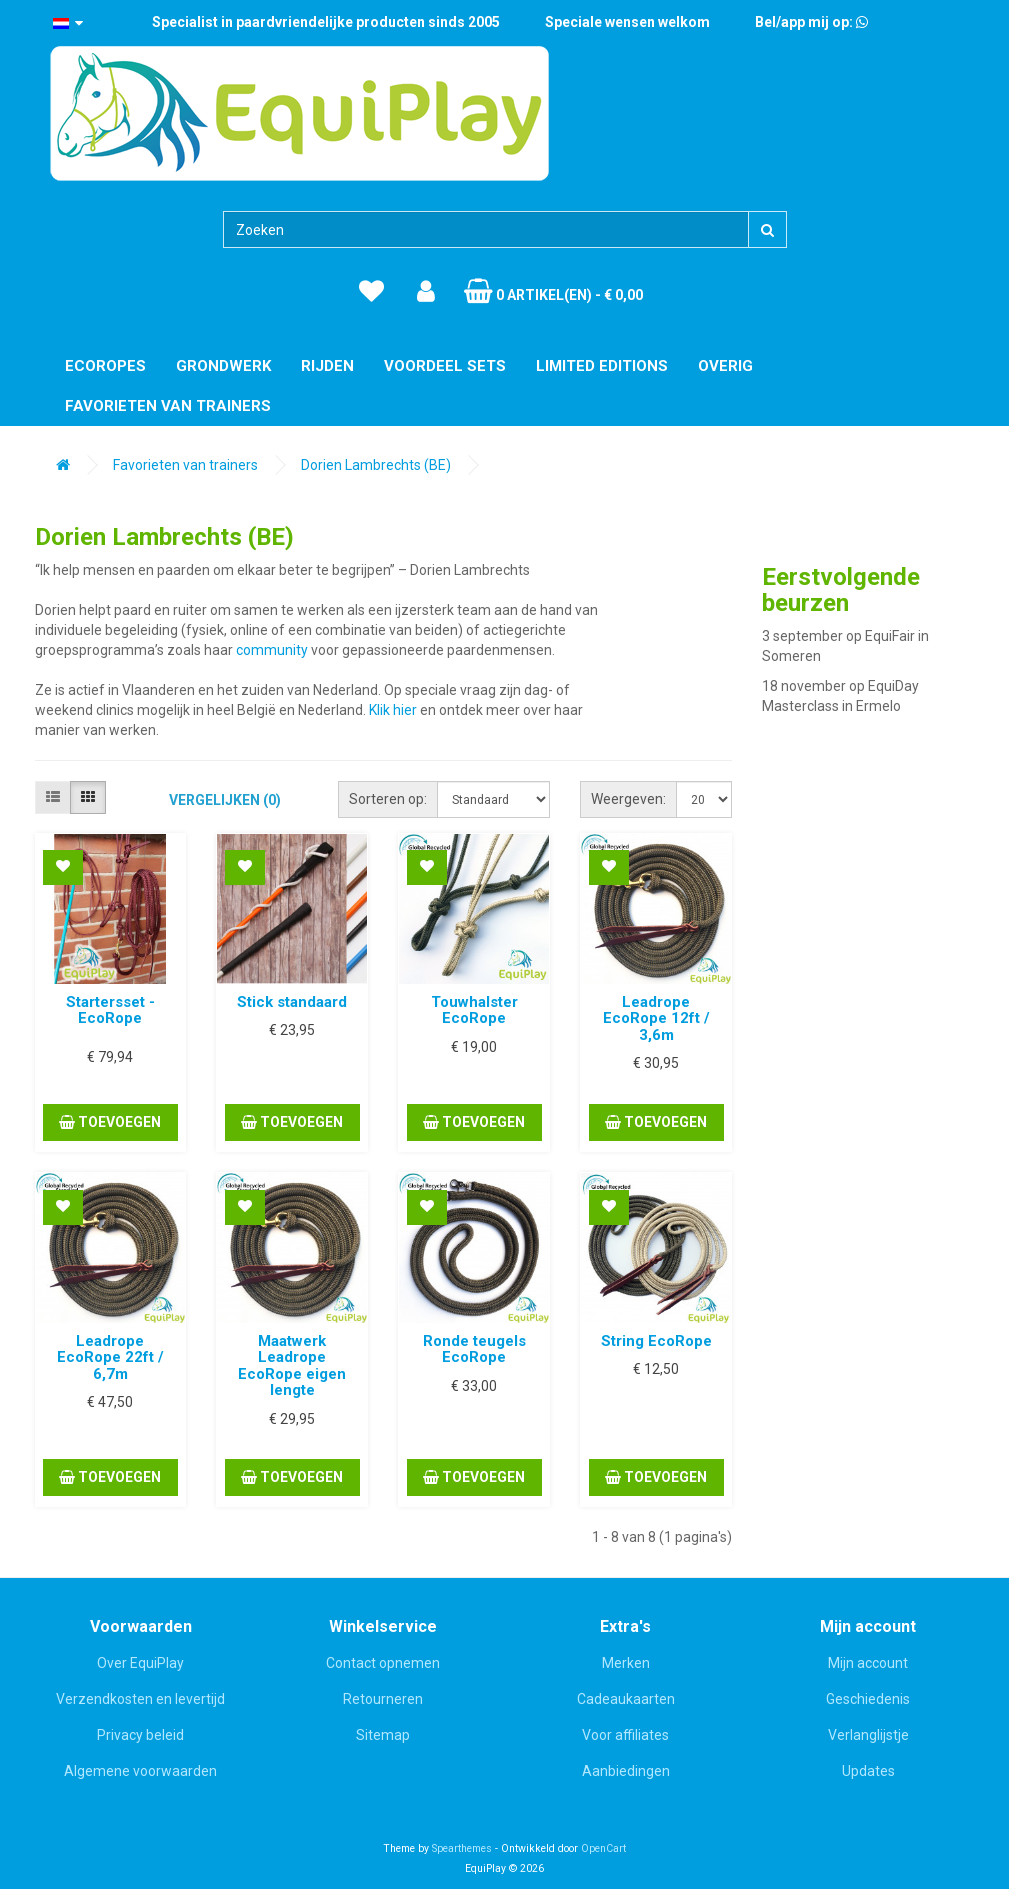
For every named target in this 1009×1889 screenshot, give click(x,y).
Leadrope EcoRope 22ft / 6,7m (110, 1357)
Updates (868, 1771)
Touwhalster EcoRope (474, 1010)
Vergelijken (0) (225, 800)
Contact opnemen (383, 1663)
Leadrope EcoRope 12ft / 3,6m (656, 1018)
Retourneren (383, 1699)
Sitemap (383, 1735)
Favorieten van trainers (168, 406)
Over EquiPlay (140, 1663)
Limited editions (602, 366)
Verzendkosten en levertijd (140, 1699)
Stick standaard (292, 1002)
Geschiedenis (868, 1699)
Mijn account (868, 1663)
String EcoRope (656, 1341)
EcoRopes (105, 366)
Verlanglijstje (868, 1735)
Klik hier (393, 710)
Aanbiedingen (626, 1771)
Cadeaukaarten (626, 1699)
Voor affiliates (625, 1735)
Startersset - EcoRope (110, 1010)
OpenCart (603, 1848)
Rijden (327, 366)
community (272, 650)
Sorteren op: (388, 799)
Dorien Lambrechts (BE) (376, 465)
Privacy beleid (140, 1735)
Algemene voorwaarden (140, 1771)
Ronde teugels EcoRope (474, 1349)
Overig (725, 366)
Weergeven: (628, 799)
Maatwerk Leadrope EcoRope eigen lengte (292, 1366)
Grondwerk (223, 366)
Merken (626, 1663)
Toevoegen (110, 1122)
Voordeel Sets (445, 366)
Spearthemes (462, 1848)
